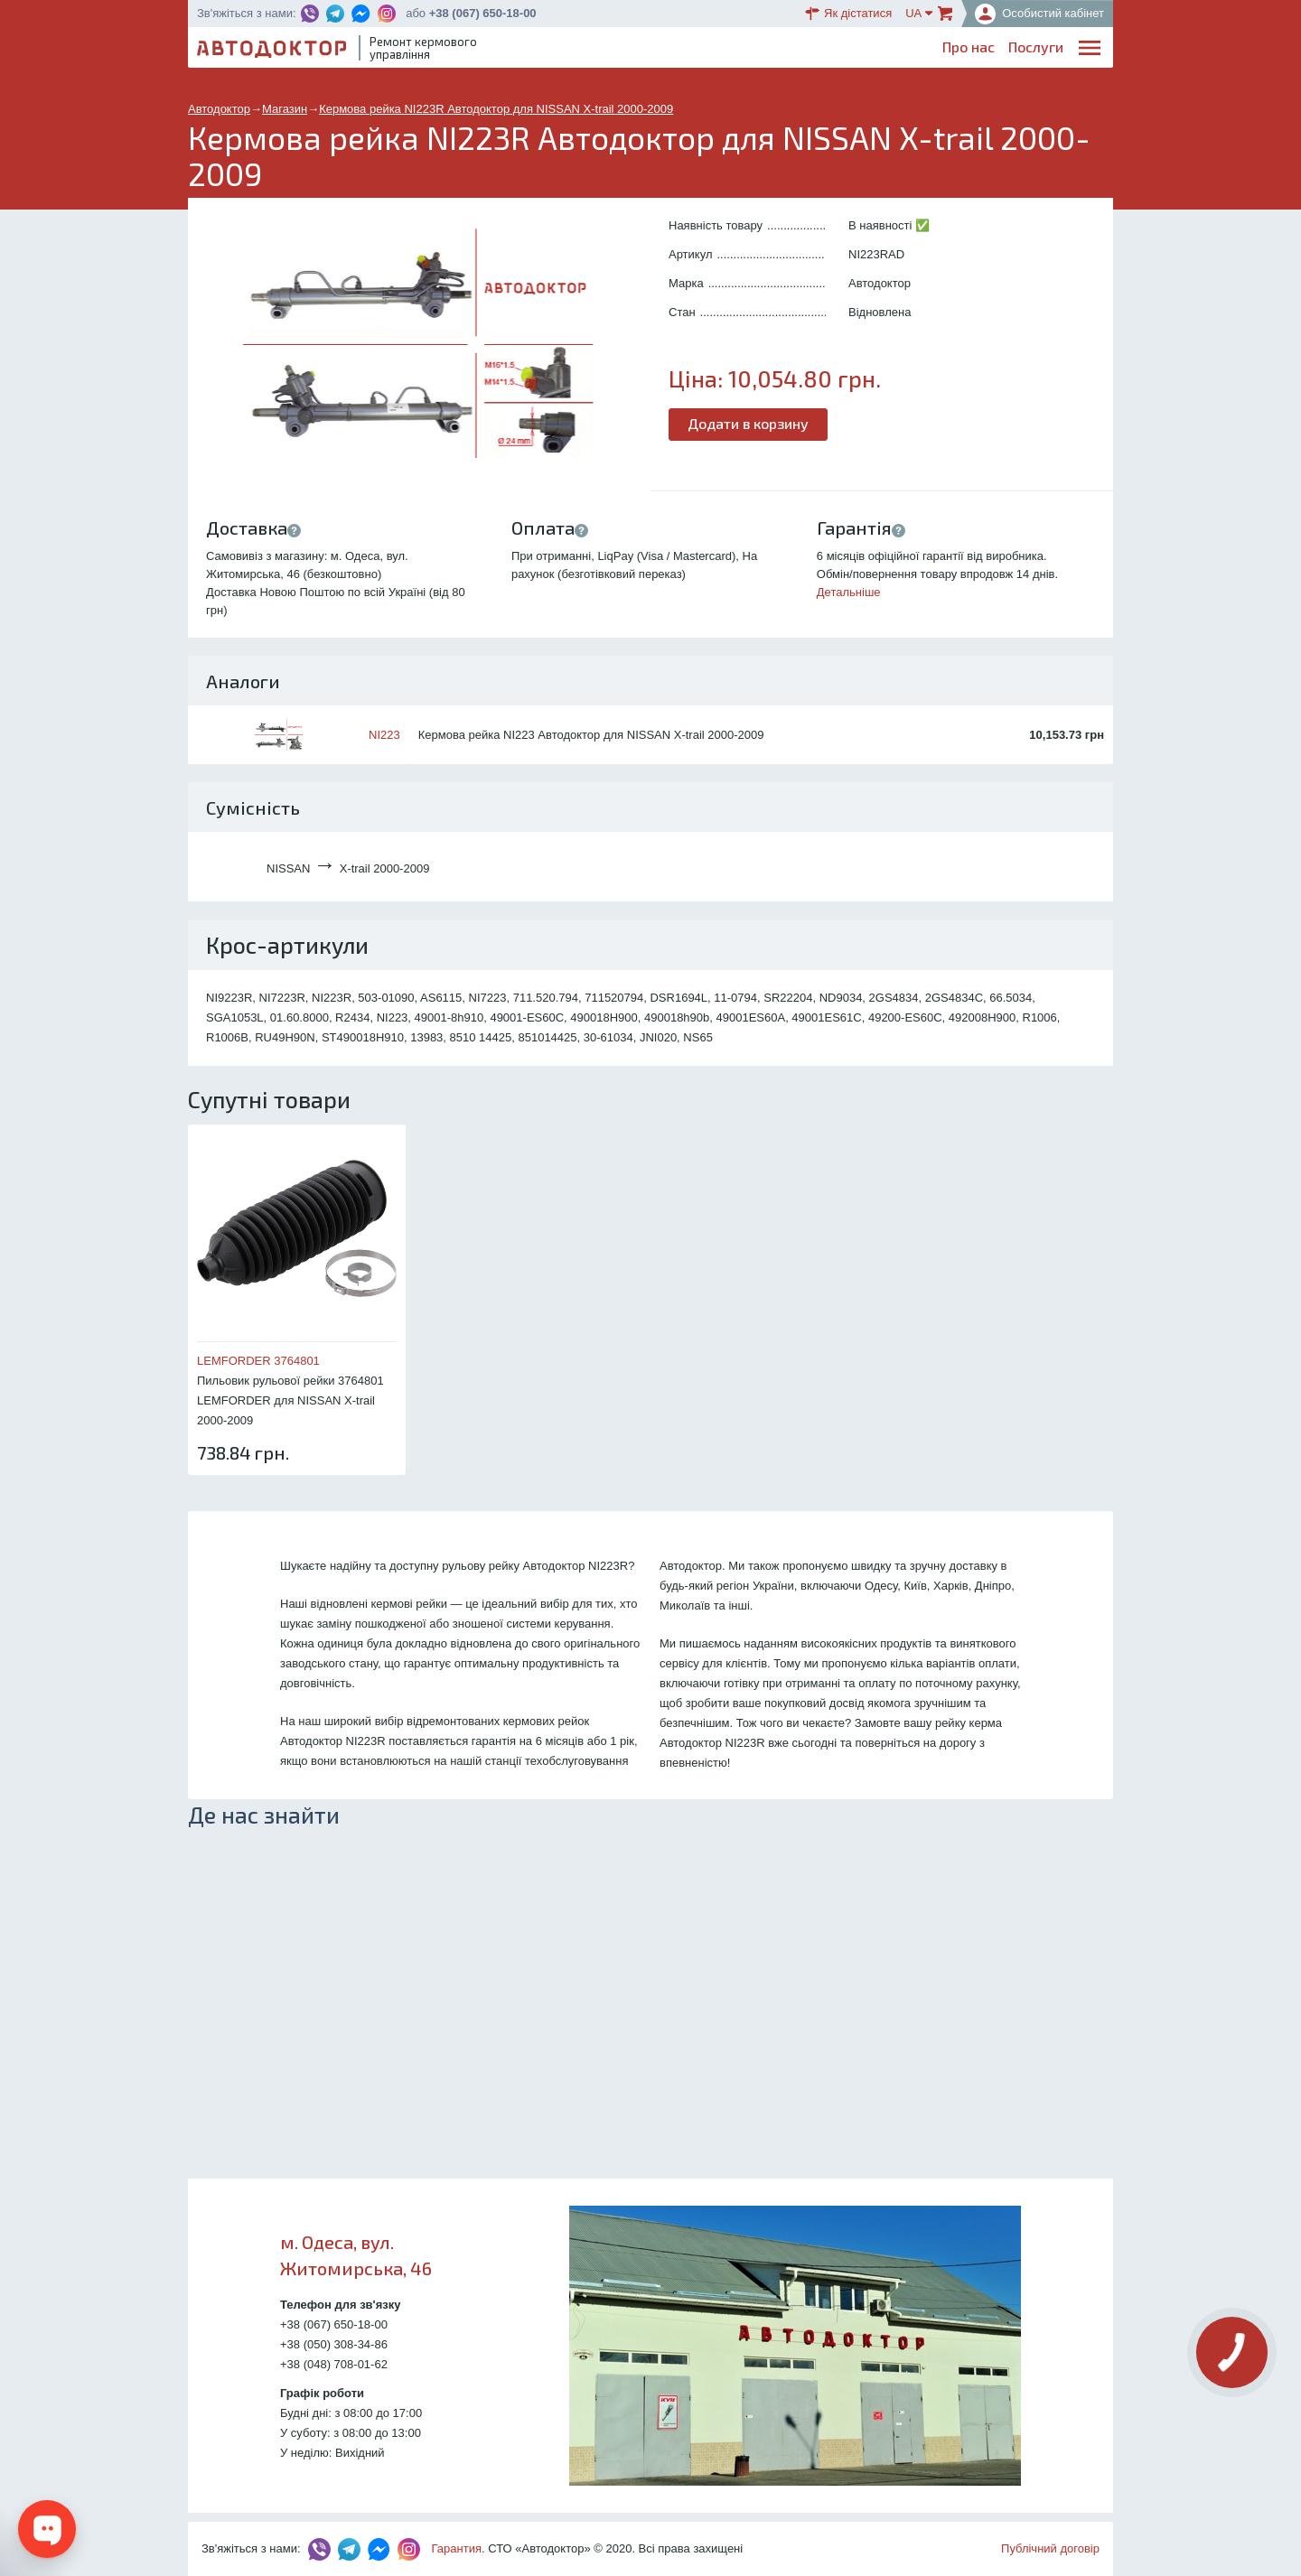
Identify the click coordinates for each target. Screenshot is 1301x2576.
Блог (729, 50)
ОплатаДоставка (858, 51)
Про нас (605, 50)
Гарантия (457, 2548)
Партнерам (941, 50)
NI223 (384, 735)
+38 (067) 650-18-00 (483, 13)
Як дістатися (848, 13)
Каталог (785, 50)
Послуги (672, 50)
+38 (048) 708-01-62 (334, 2364)
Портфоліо (1028, 50)
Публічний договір (1050, 2548)
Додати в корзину (748, 423)
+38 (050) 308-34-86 (334, 2344)
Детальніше (849, 592)
